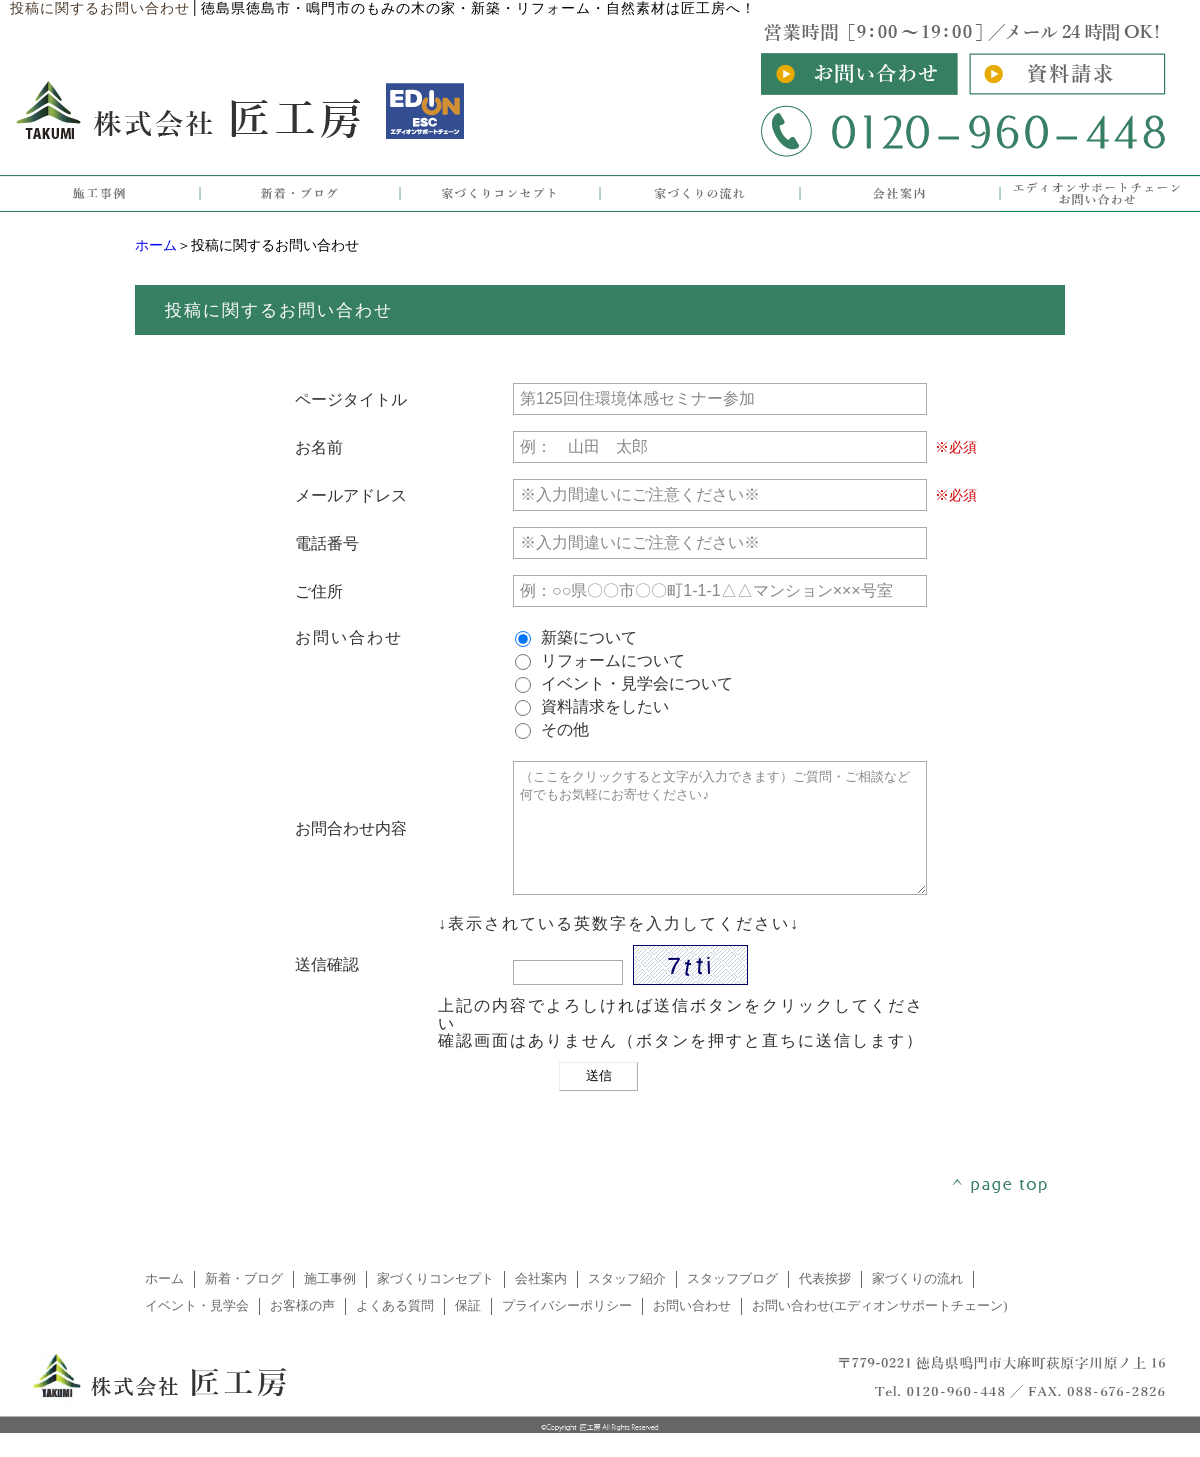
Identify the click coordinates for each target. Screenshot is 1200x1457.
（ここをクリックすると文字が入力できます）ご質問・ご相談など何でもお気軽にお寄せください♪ (720, 840)
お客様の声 (302, 1330)
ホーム (156, 245)
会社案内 (541, 1303)
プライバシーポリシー (567, 1330)
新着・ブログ (244, 1303)
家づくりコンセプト (435, 1303)
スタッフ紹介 (627, 1303)
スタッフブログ (732, 1303)
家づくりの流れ (917, 1303)
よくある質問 (395, 1330)
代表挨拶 (825, 1303)
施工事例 (330, 1303)
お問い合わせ (692, 1330)
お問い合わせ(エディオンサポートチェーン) (880, 1330)
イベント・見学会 (197, 1330)
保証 (468, 1330)
